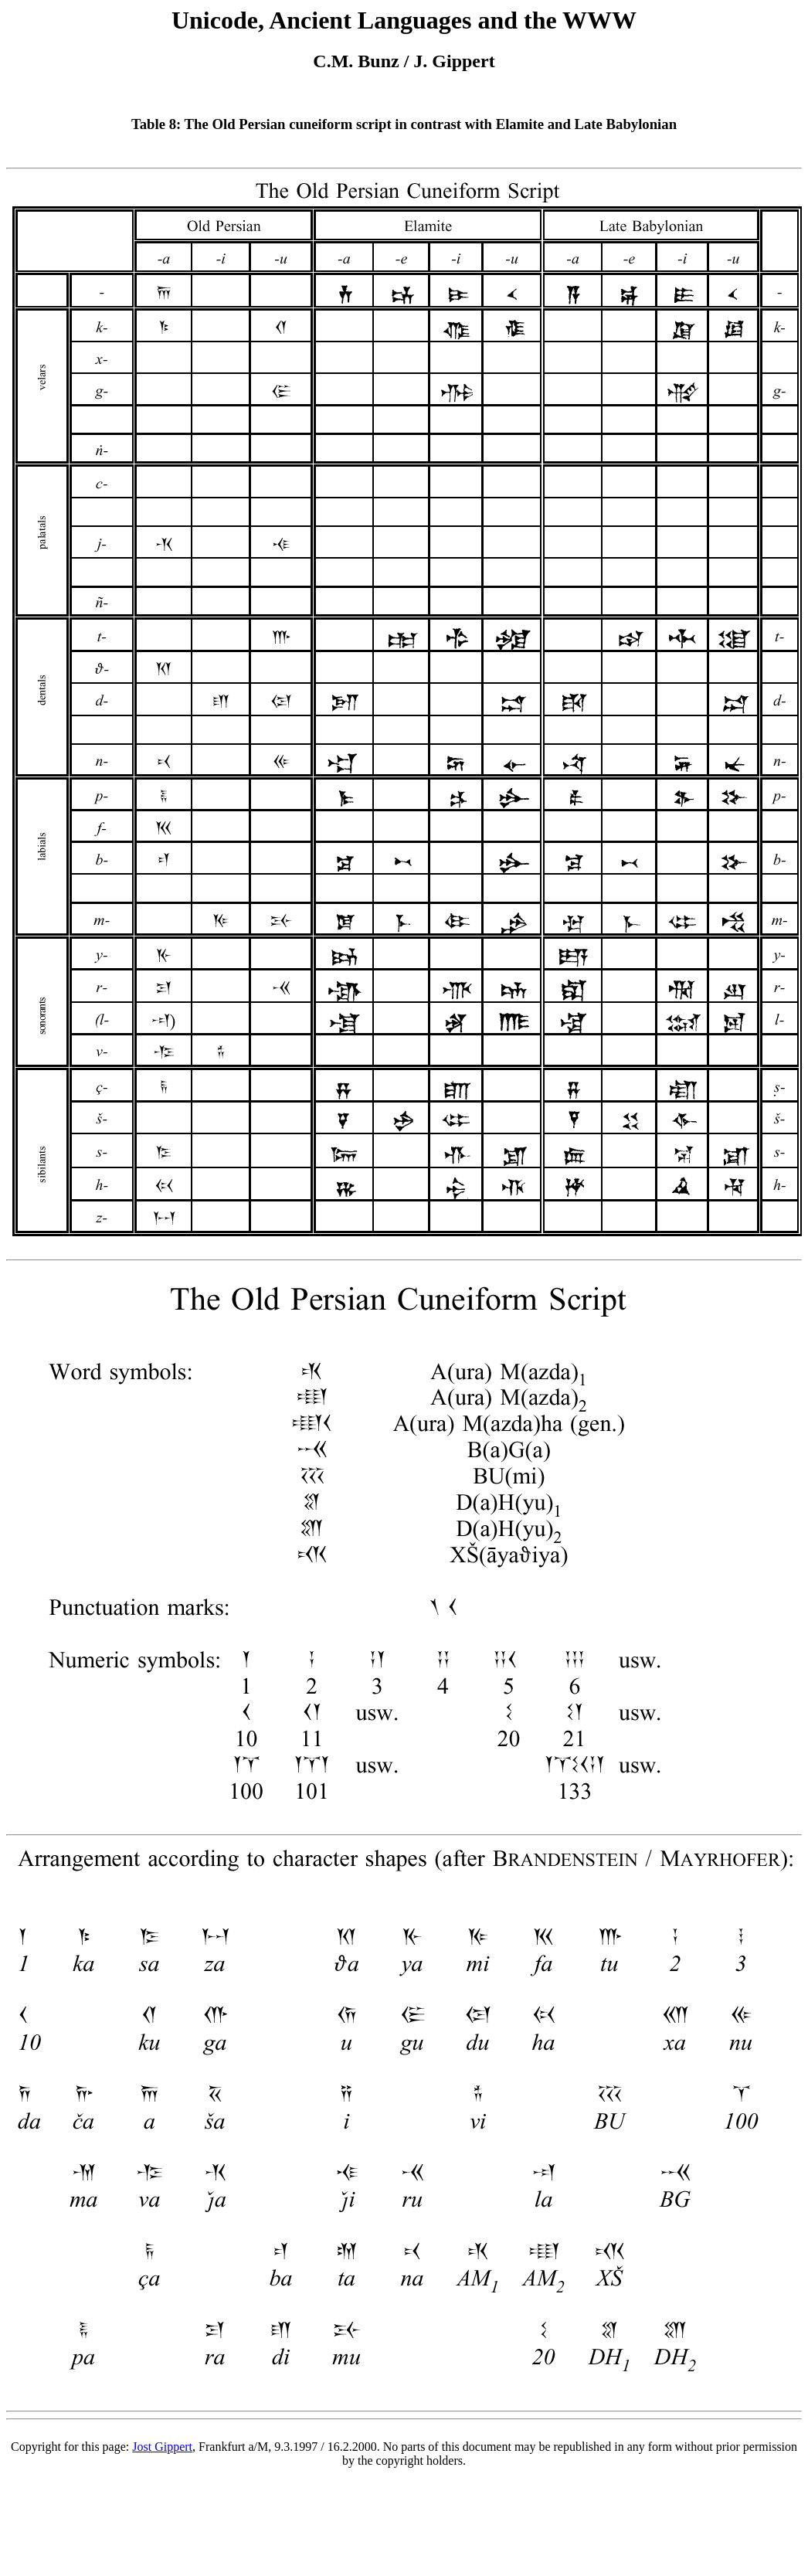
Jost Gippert (162, 2446)
